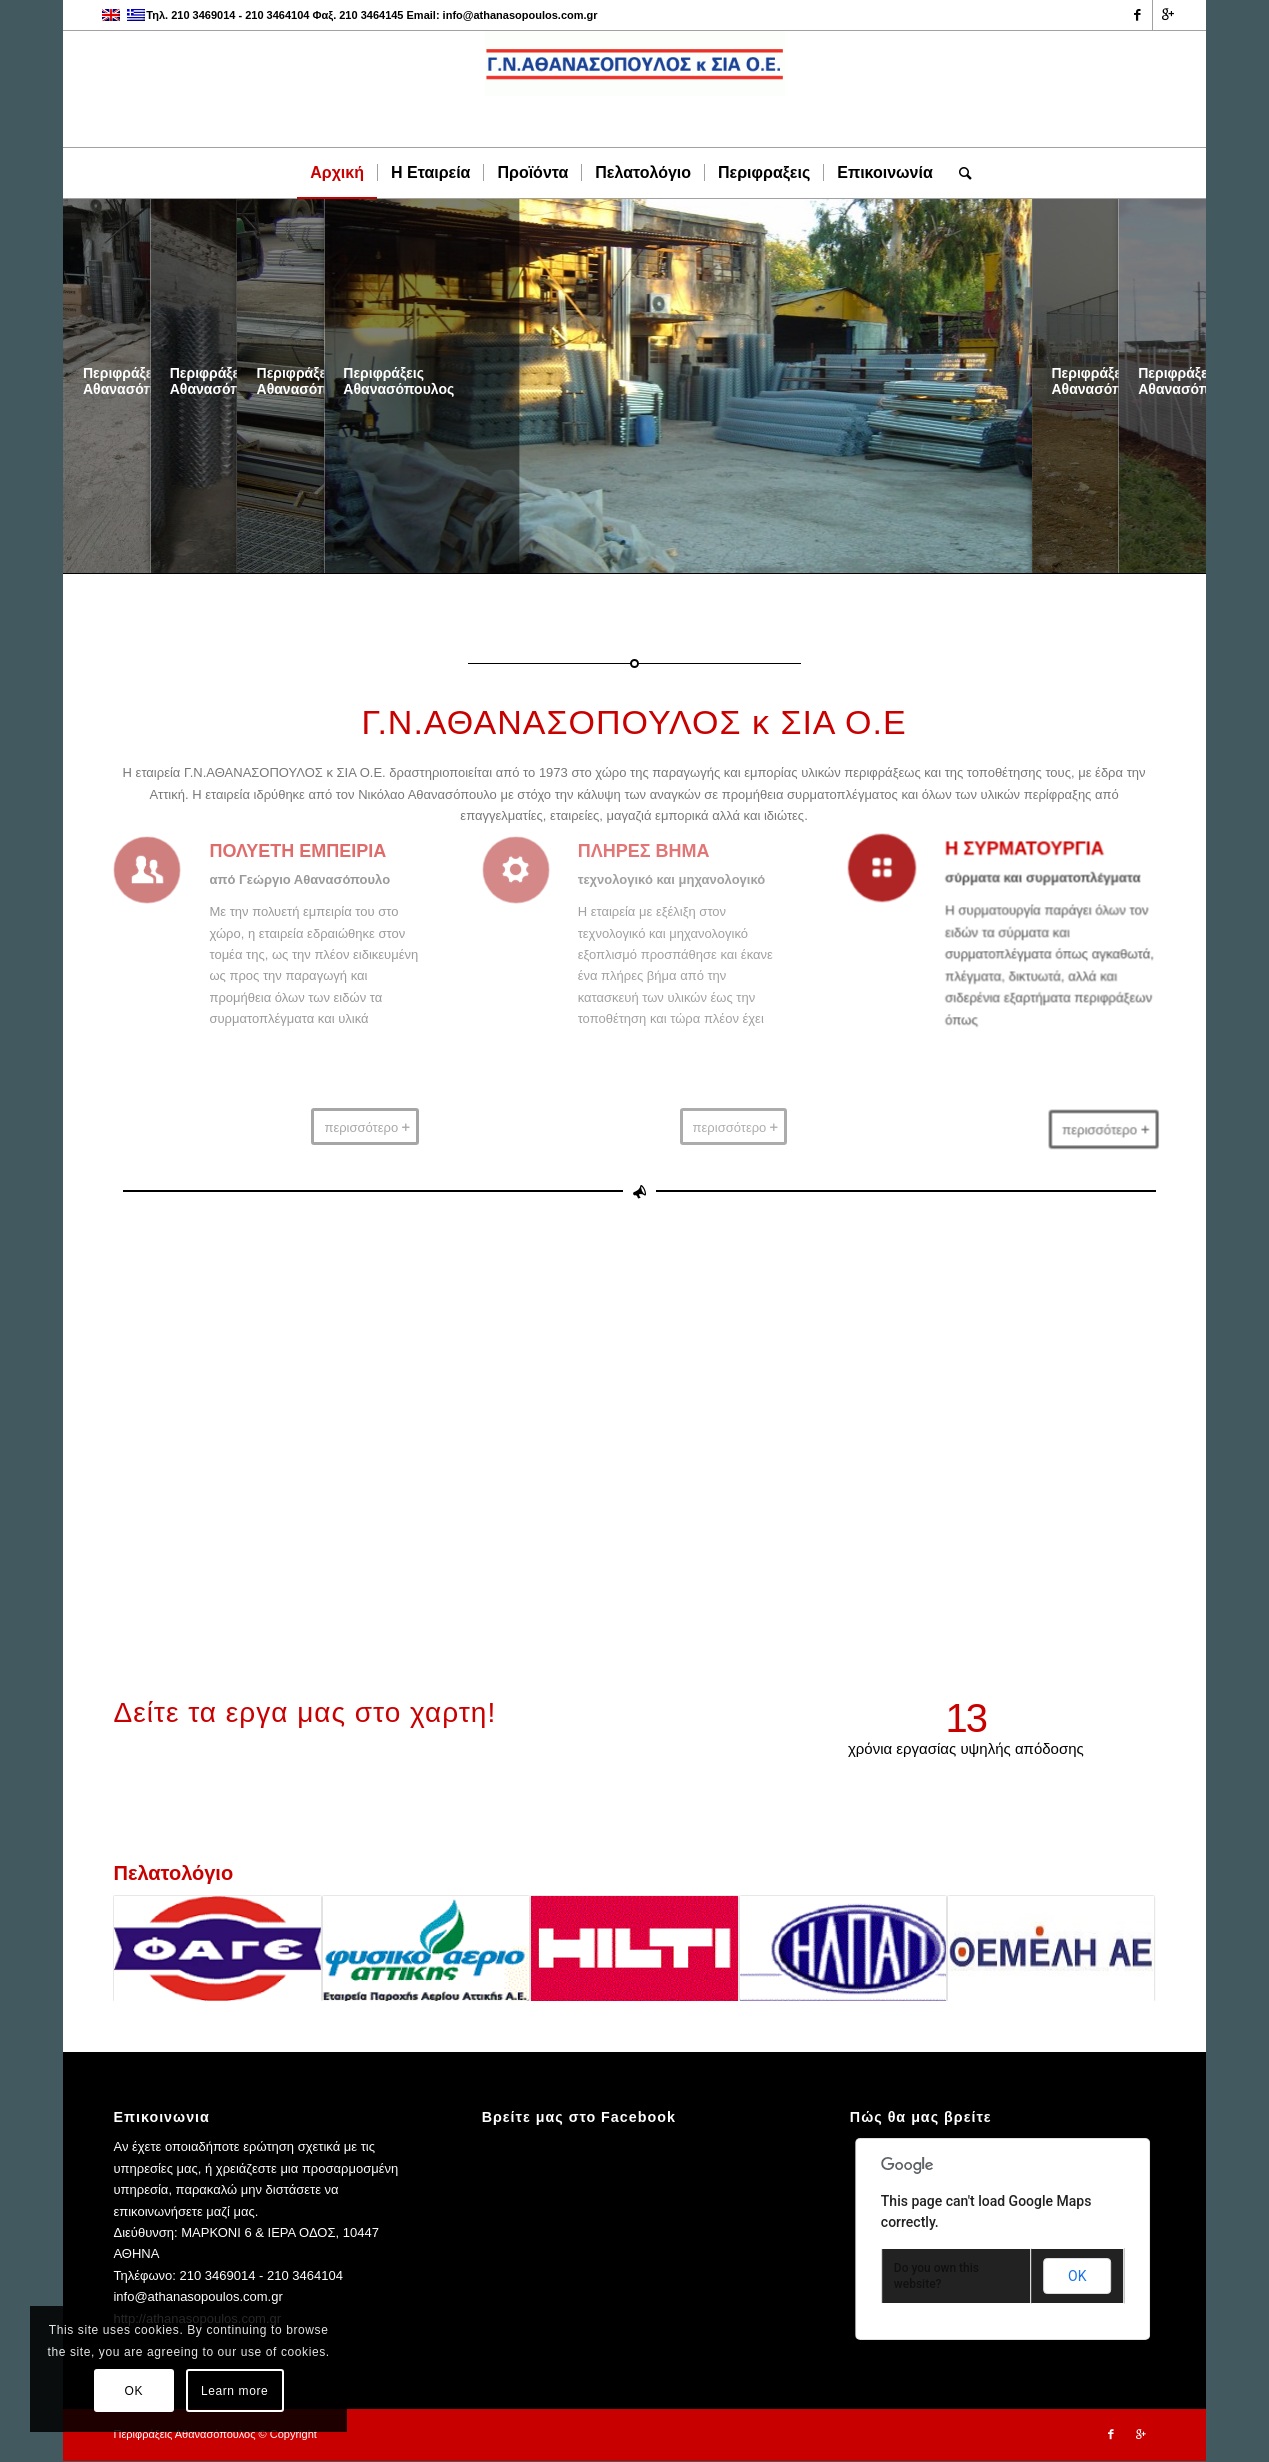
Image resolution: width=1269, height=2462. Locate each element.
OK (1077, 2276)
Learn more (234, 2391)
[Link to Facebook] (1137, 15)
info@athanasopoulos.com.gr (520, 15)
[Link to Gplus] (1168, 15)
